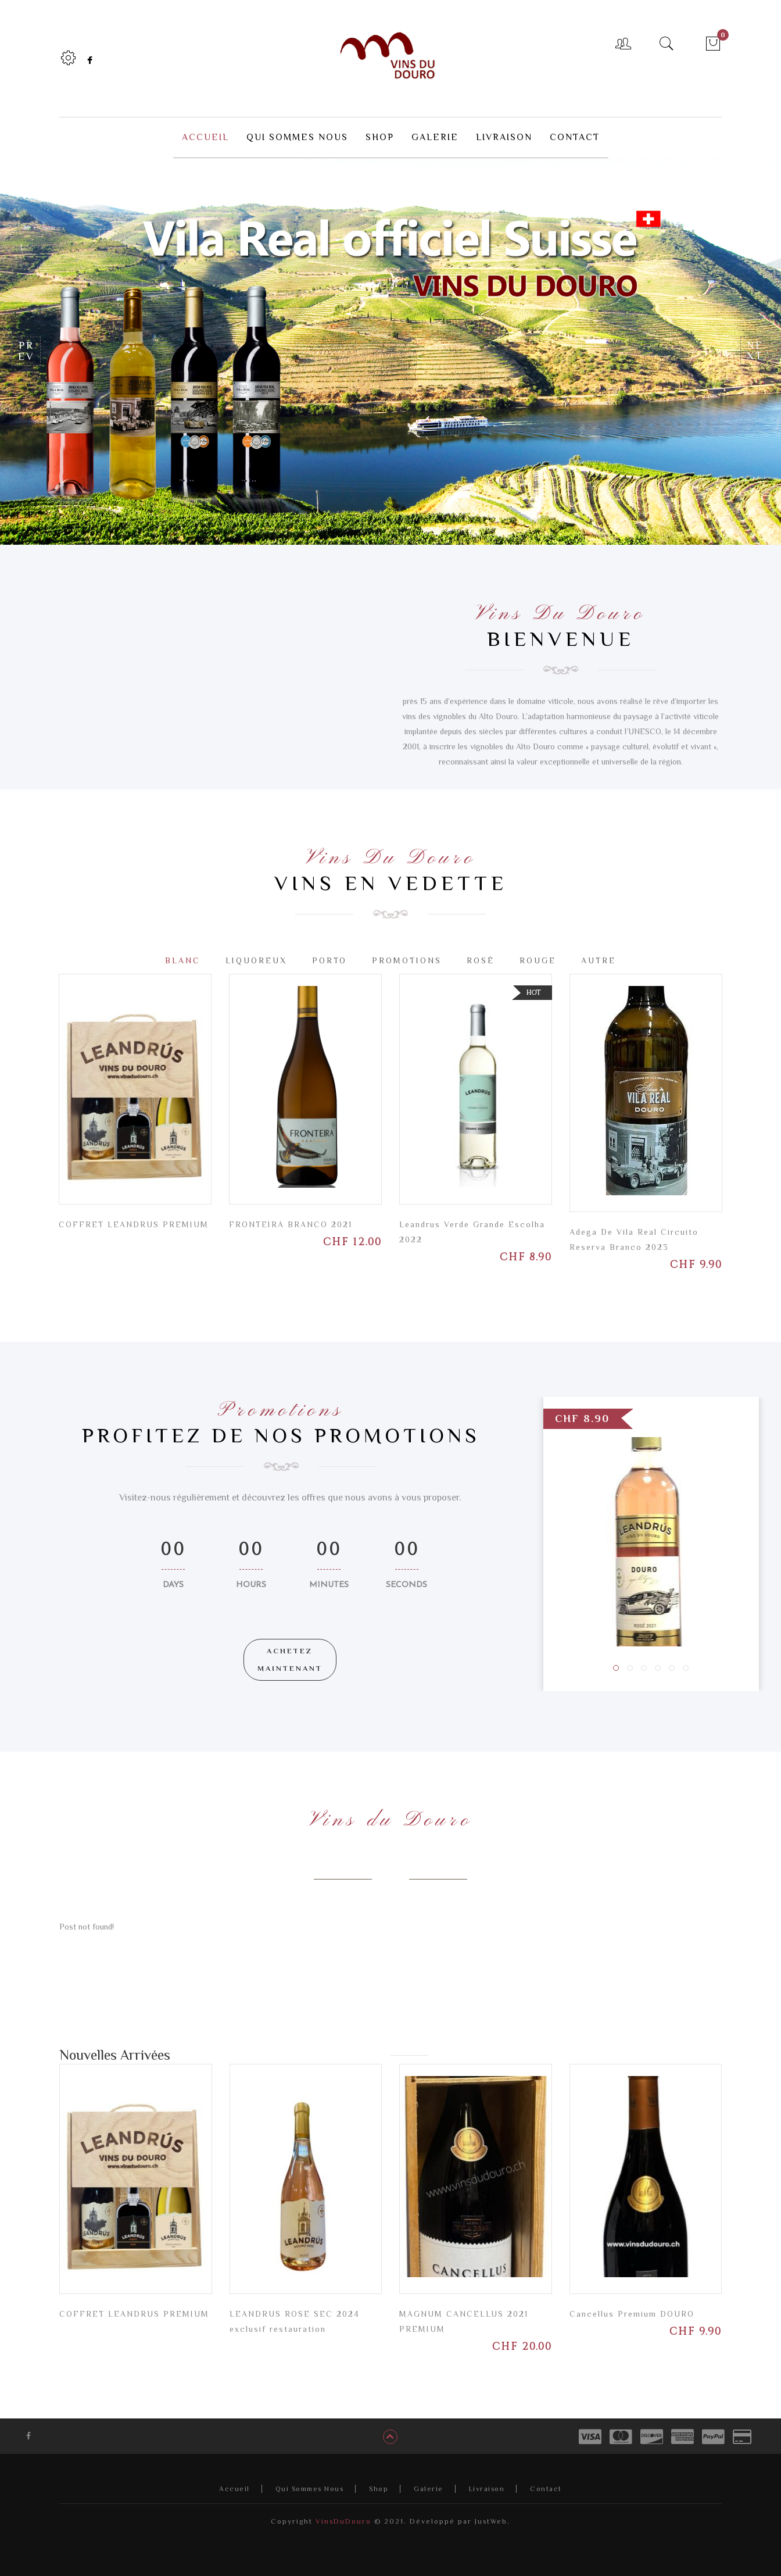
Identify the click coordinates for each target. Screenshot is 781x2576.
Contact (546, 2488)
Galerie (428, 2488)
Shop (378, 2488)
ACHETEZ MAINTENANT (290, 1659)
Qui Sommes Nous (309, 2488)
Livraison (487, 2488)
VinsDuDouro (342, 2521)
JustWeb (491, 2521)
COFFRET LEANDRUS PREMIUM (134, 1223)
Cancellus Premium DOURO (631, 2313)
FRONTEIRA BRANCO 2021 (290, 1223)
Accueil (234, 2488)
